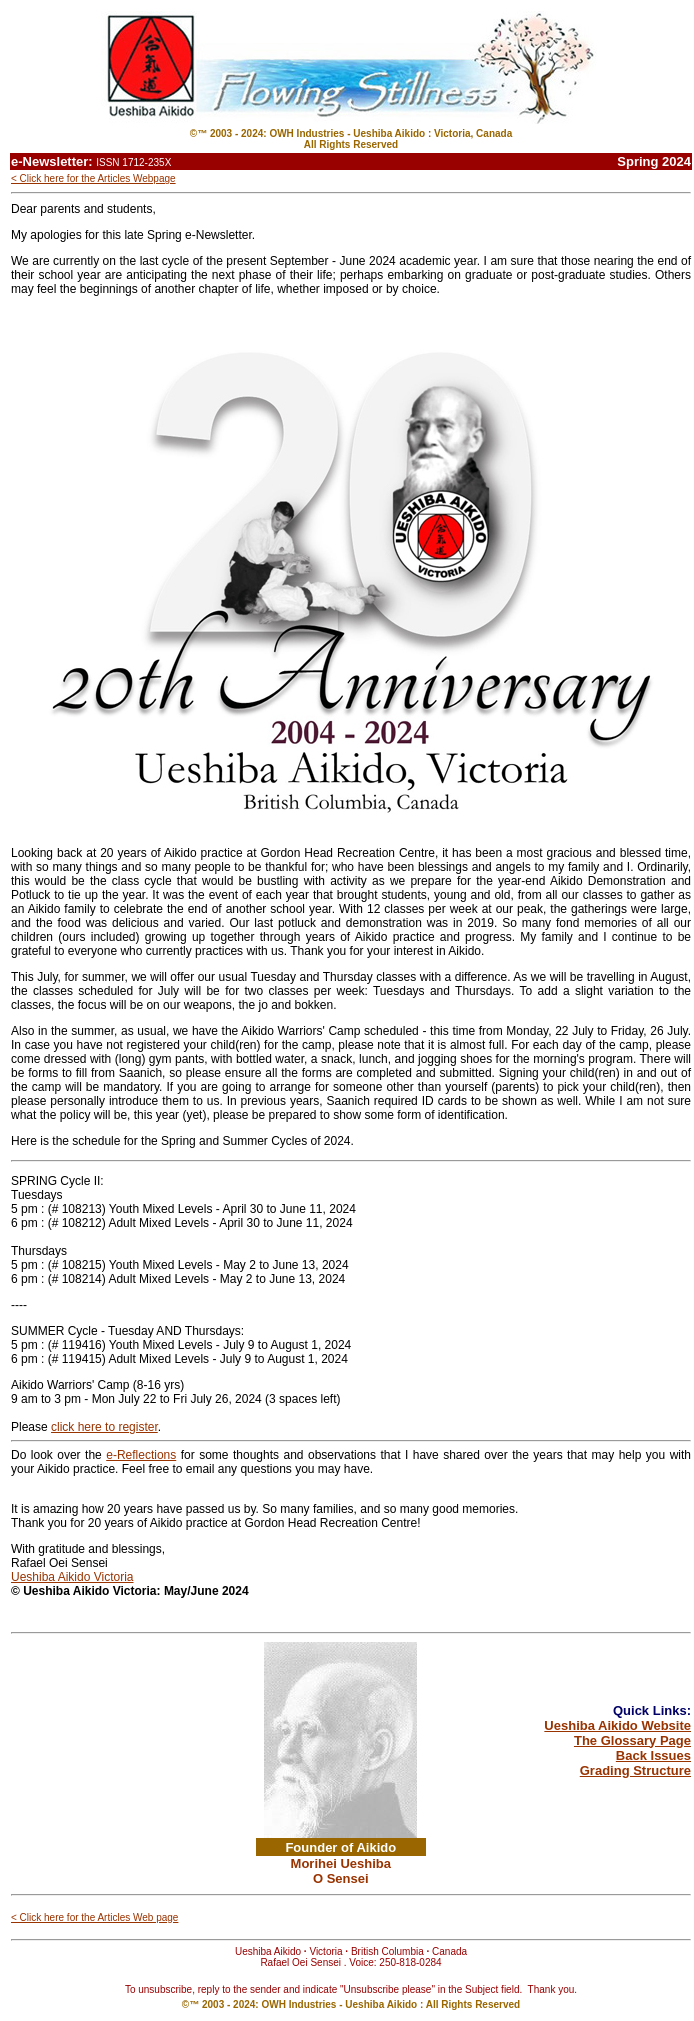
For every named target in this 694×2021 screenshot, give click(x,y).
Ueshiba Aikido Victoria (72, 1577)
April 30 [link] (242, 1209)
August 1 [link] (294, 1345)
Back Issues (653, 1755)
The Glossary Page (632, 1740)
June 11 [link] (301, 1209)
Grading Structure (635, 1770)
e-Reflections (141, 1455)
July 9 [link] (235, 1359)
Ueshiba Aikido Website (617, 1725)
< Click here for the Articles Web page (94, 1917)
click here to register (104, 1427)
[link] (242, 1209)
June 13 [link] (294, 1265)
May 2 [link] (239, 1265)
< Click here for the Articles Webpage (93, 178)
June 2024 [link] (220, 1591)
